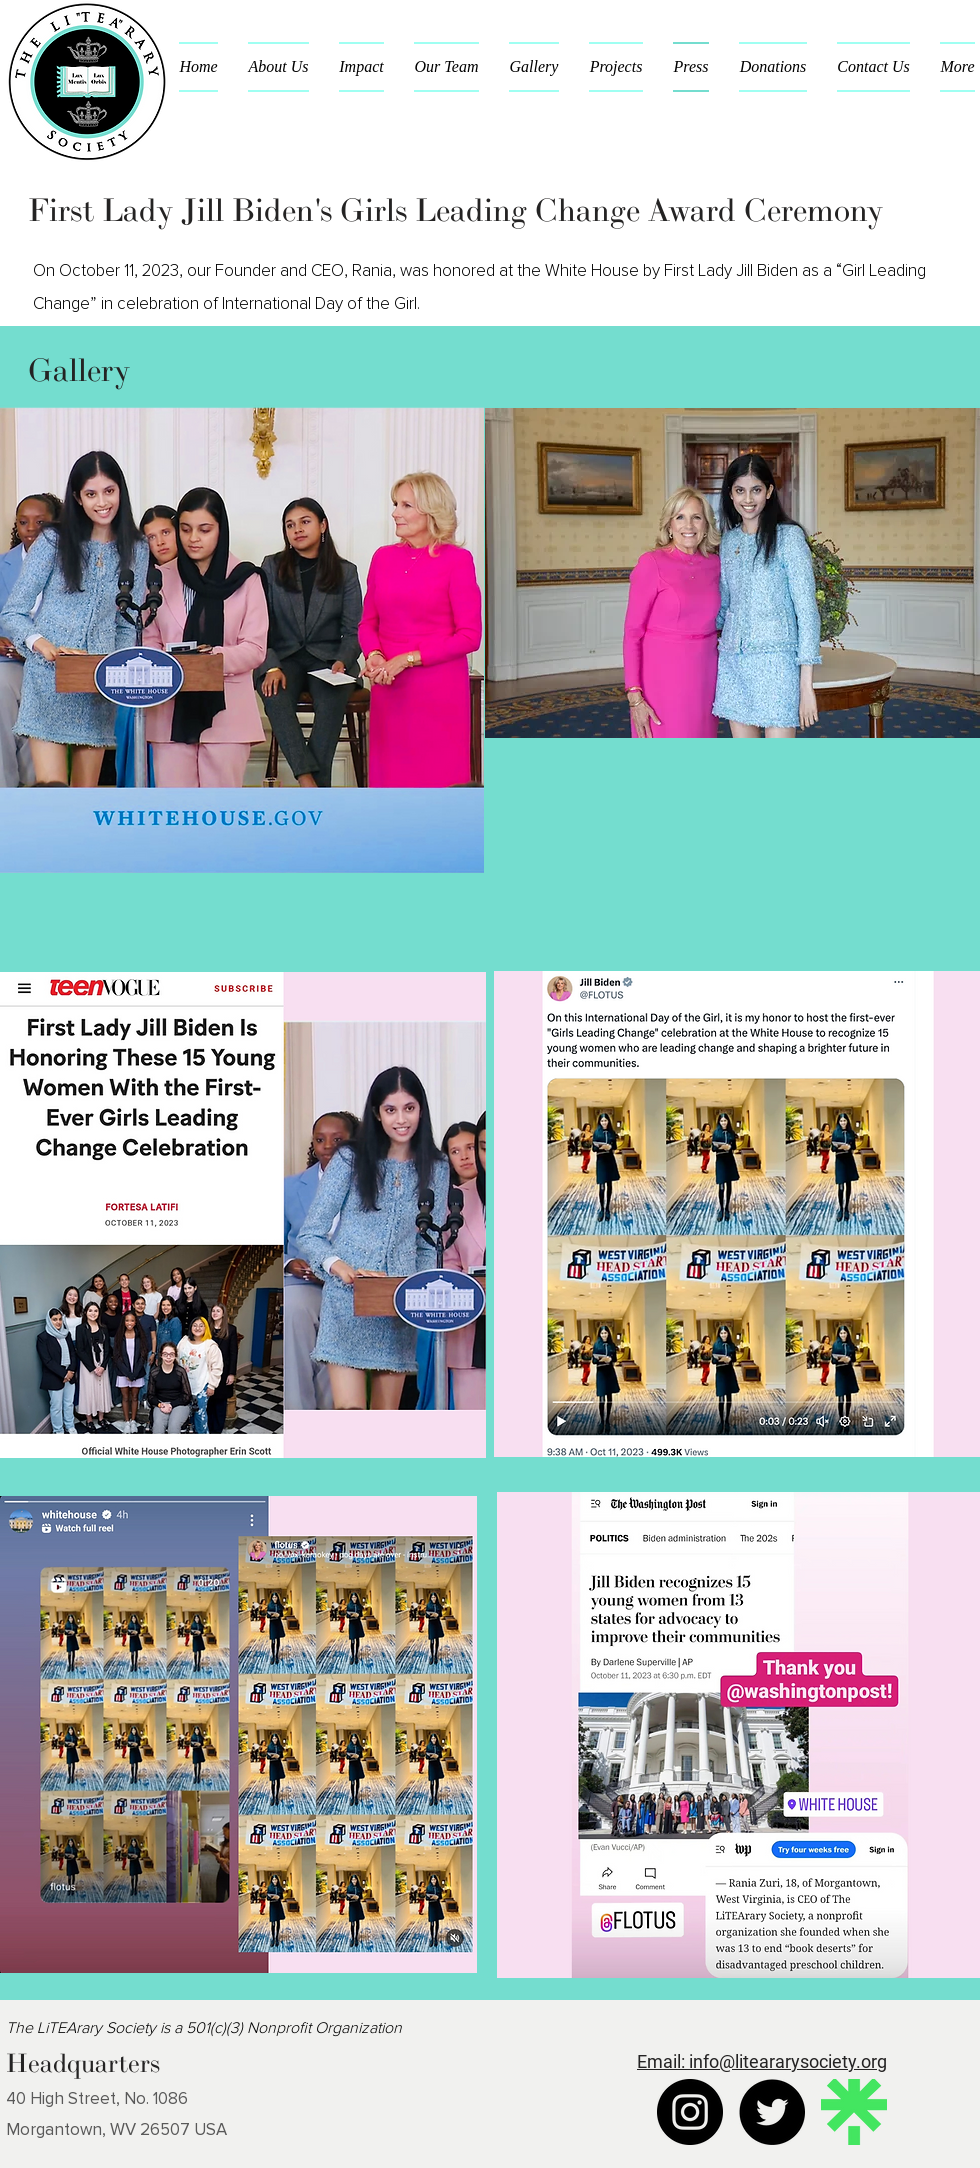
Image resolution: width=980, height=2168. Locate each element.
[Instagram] (690, 2112)
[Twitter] (772, 2112)
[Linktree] (854, 2112)
